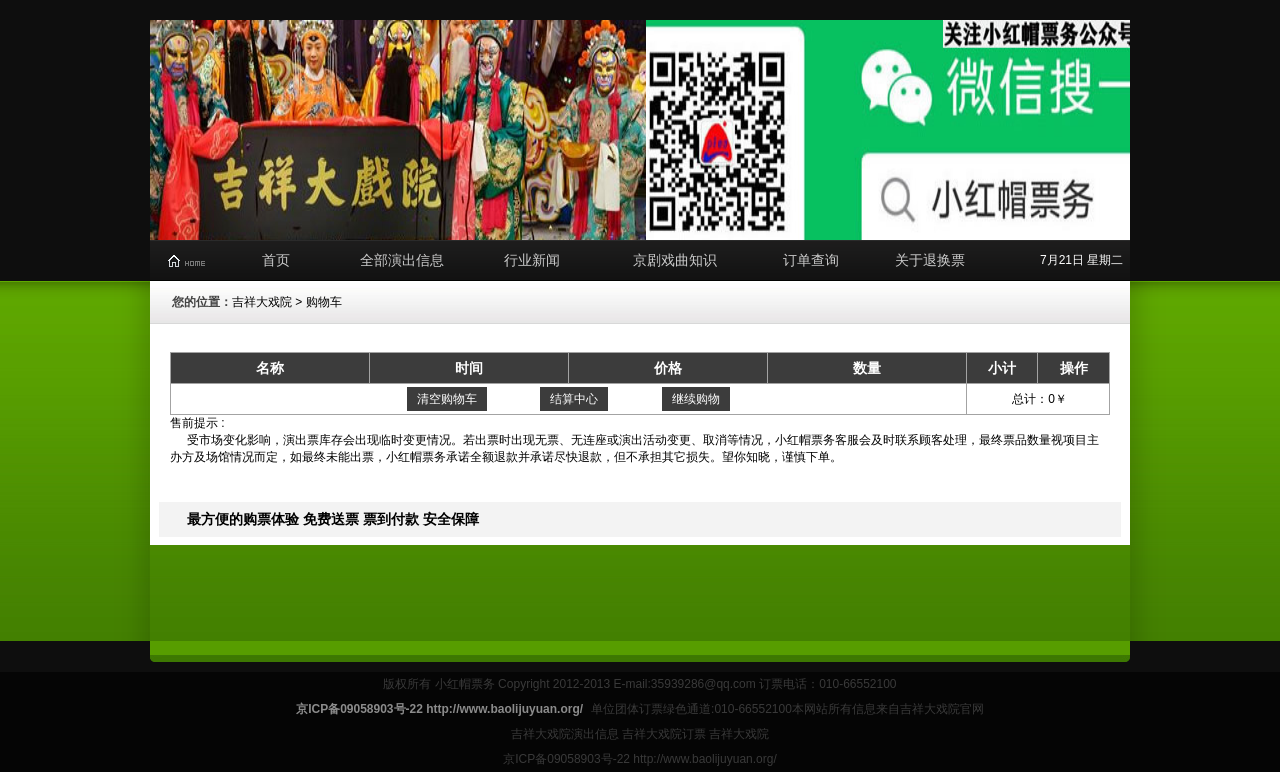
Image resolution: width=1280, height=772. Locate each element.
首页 (276, 260)
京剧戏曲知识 (675, 260)
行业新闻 (532, 260)
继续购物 (696, 399)
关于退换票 (930, 260)
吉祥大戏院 (262, 302)
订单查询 (811, 260)
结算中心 (574, 399)
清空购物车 (447, 399)
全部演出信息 (402, 260)
